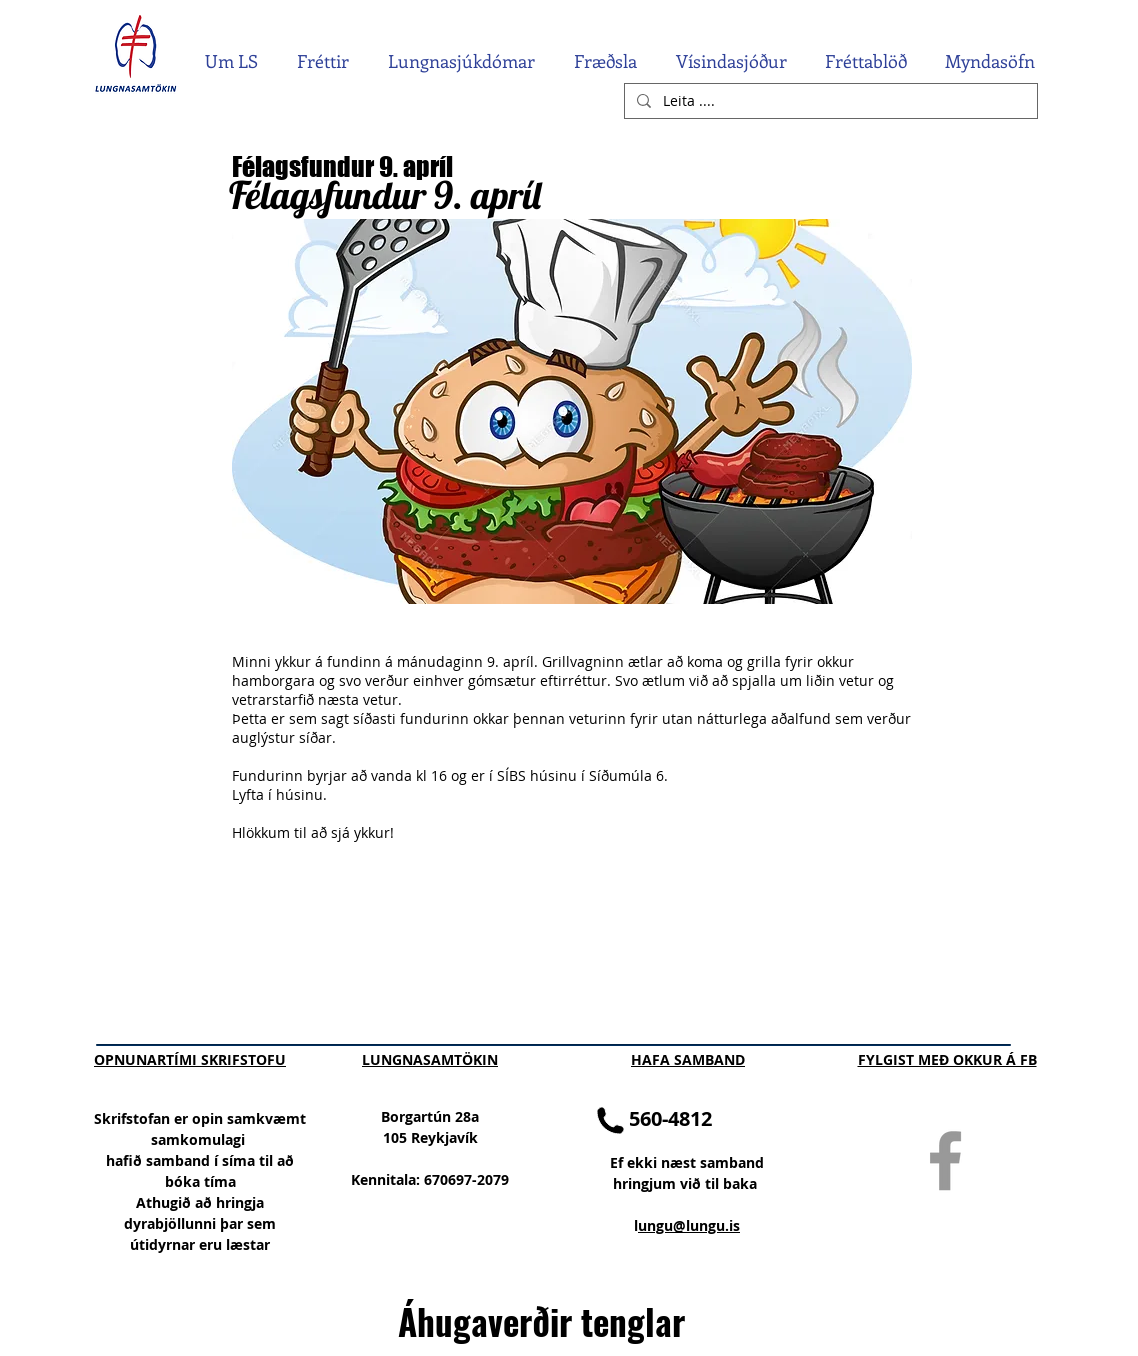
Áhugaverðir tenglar (541, 1321)
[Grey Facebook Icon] (945, 1160)
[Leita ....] (829, 101)
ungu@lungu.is (689, 1225)
